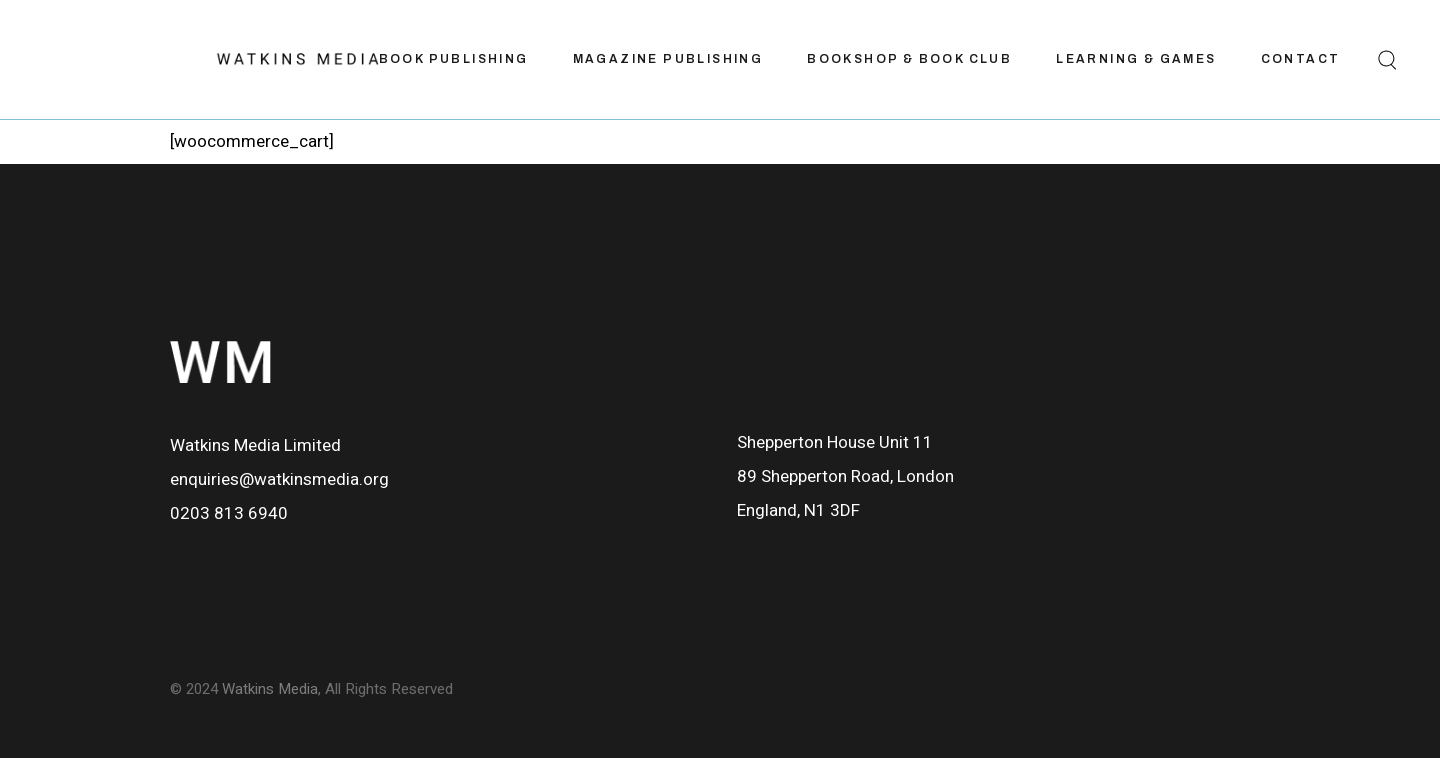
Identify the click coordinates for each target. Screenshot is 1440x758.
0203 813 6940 (229, 513)
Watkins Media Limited (255, 445)
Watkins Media (270, 689)
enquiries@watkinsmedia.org (279, 479)
